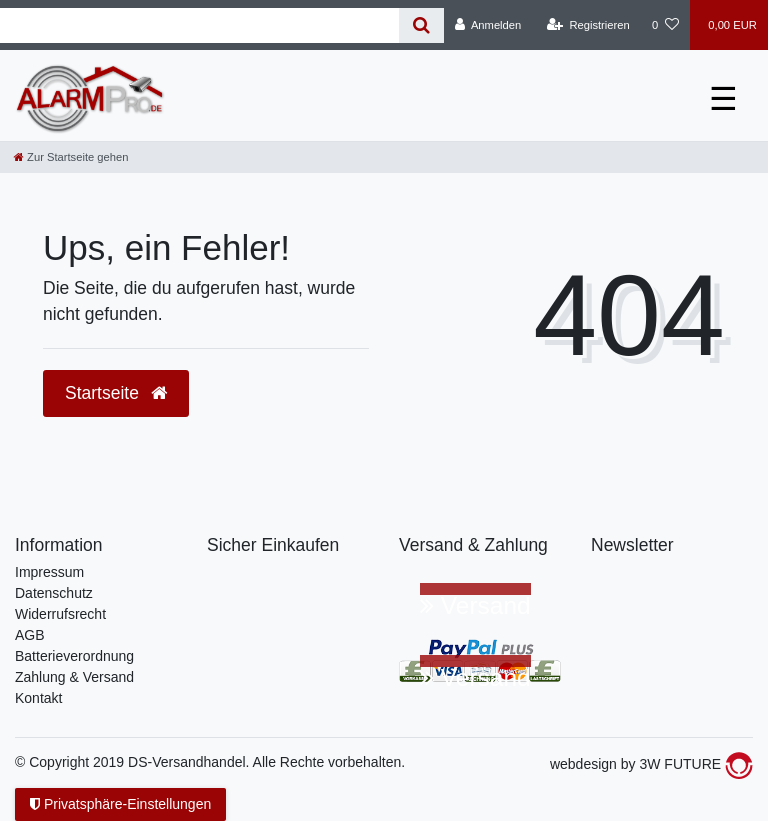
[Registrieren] (588, 25)
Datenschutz (54, 593)
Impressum (49, 572)
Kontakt (38, 698)
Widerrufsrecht (60, 614)
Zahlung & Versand (74, 677)
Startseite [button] (116, 393)
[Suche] (421, 25)
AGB (30, 635)
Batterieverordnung (74, 656)
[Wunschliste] (665, 25)
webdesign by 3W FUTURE (651, 764)
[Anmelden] (488, 25)
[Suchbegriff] (199, 25)
